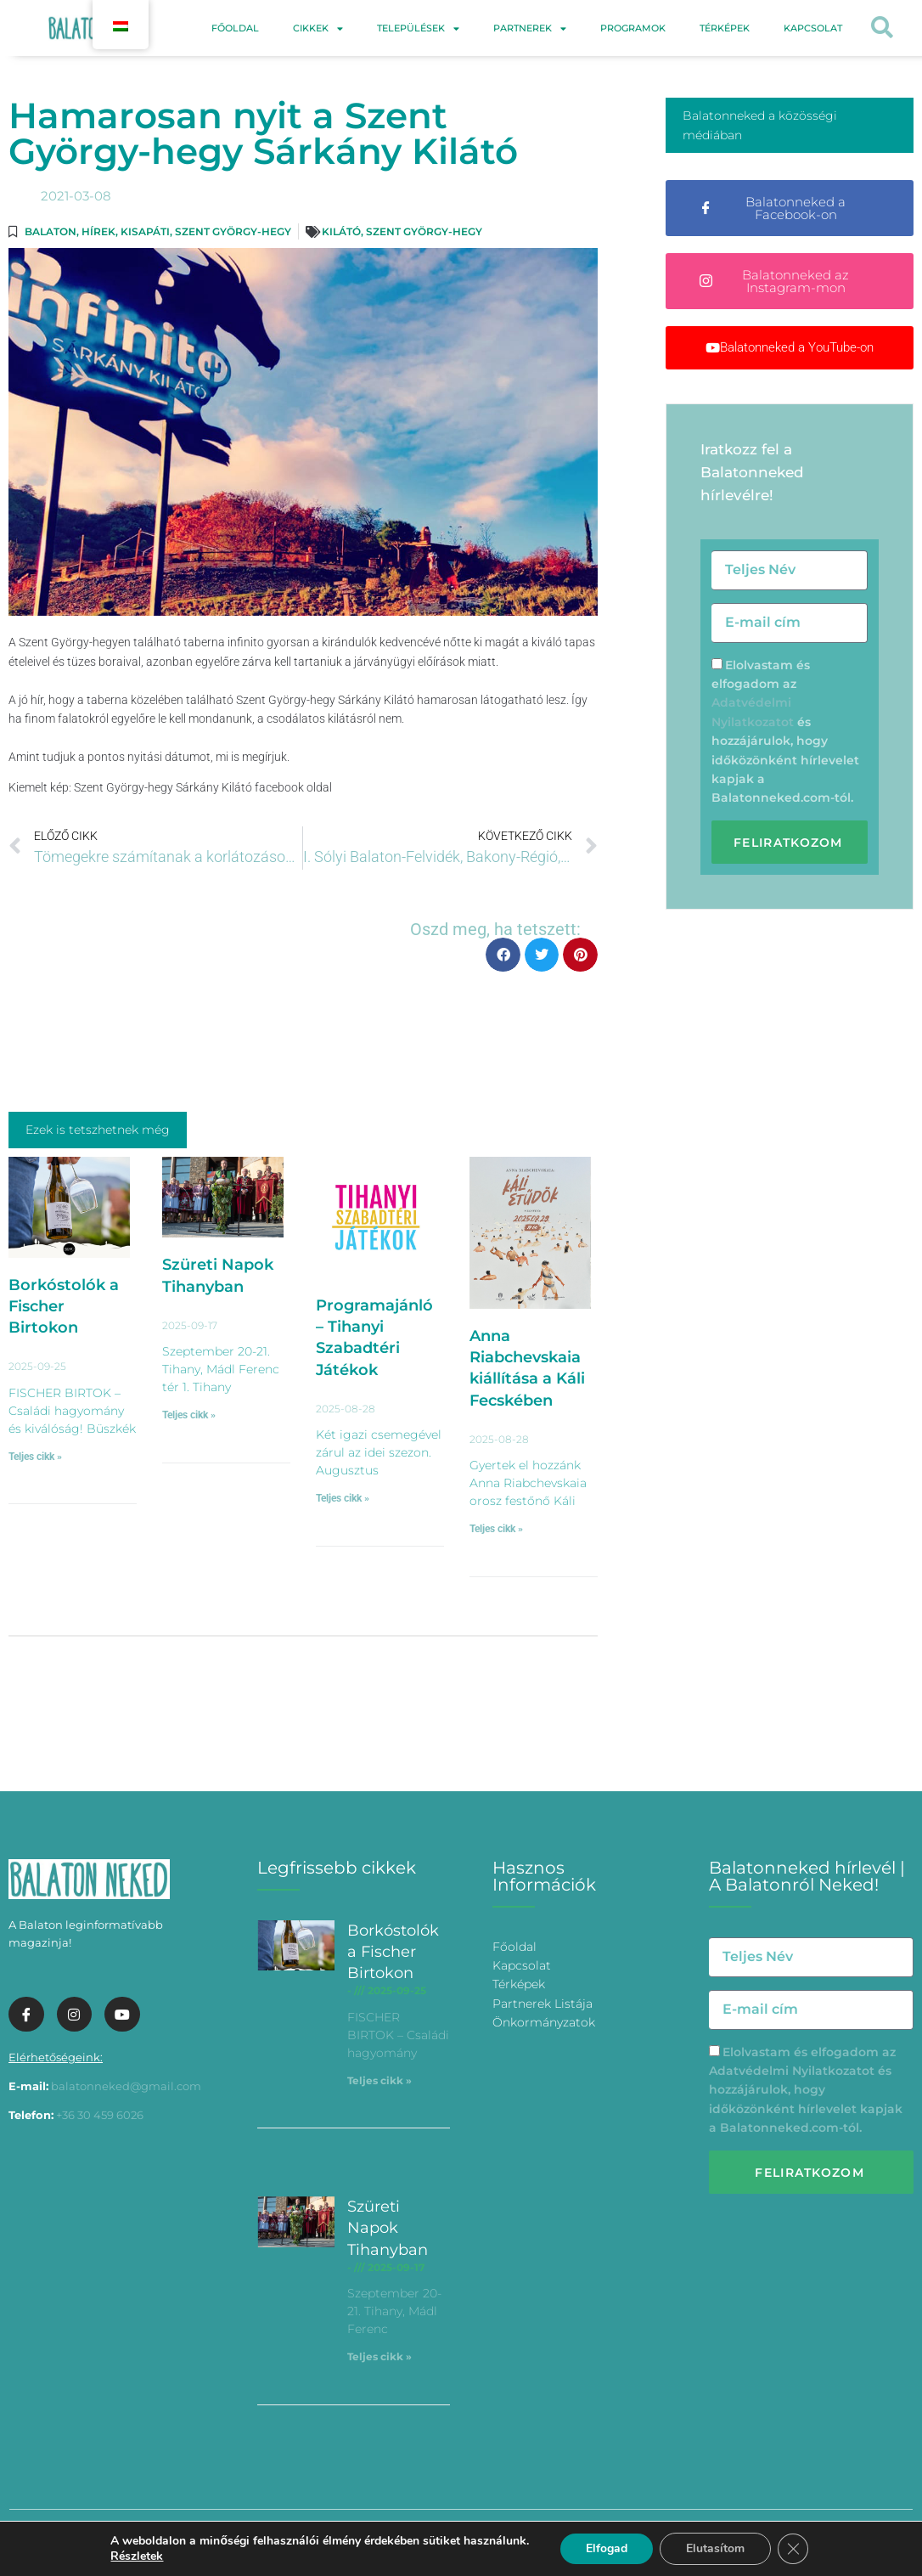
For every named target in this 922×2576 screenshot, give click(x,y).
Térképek (725, 28)
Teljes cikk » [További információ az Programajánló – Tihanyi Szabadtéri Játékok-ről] (342, 1498)
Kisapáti (145, 231)
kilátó (341, 231)
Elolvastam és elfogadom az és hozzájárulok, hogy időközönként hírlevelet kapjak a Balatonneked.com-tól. (805, 2090)
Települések (418, 28)
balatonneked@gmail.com (126, 2086)
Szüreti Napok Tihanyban (387, 2227)
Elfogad (606, 2548)
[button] (882, 28)
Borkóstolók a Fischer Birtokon (63, 1306)
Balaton (50, 231)
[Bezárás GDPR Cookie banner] (793, 2549)
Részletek (136, 2556)
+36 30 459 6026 (99, 2115)
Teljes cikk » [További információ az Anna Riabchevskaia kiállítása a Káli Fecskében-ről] (496, 1529)
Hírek (98, 231)
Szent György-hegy (233, 231)
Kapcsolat (813, 28)
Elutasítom (715, 2548)
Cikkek (318, 28)
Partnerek (529, 28)
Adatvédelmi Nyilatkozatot (791, 2070)
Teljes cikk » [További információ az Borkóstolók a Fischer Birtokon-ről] (35, 1457)
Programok (633, 28)
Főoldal (235, 28)
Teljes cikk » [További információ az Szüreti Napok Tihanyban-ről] (189, 1415)
